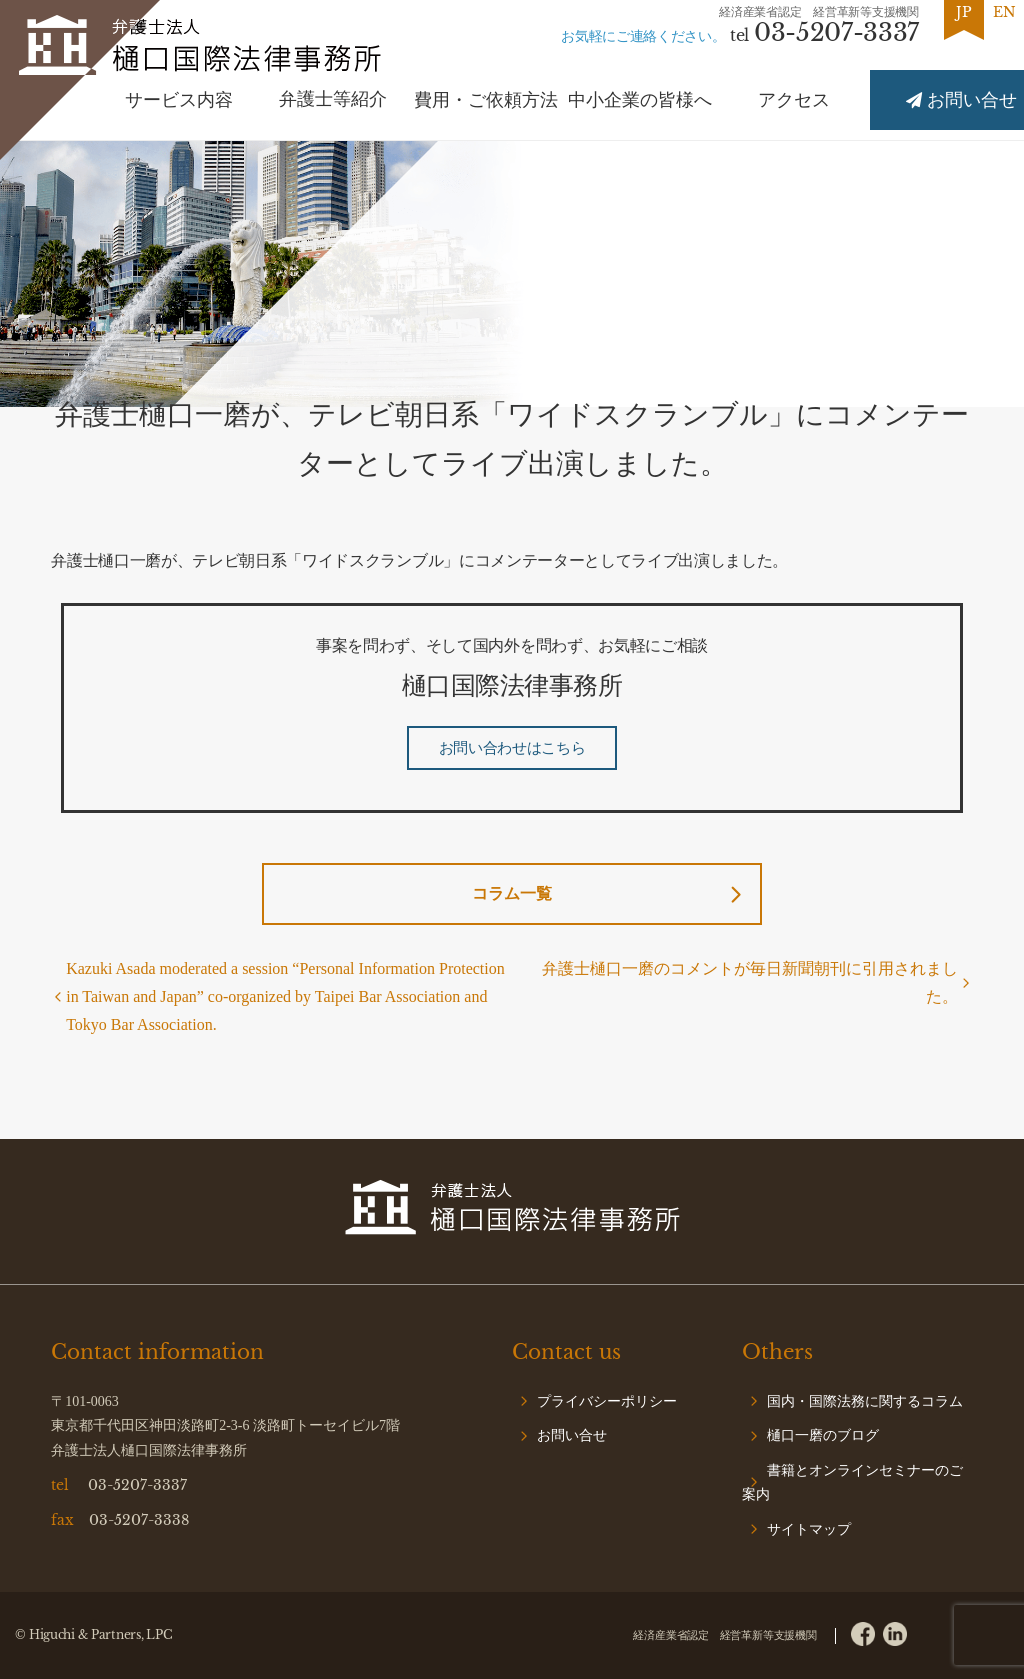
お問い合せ (572, 1435)
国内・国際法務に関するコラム (865, 1401)
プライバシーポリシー (607, 1401)
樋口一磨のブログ (823, 1435)
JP (964, 12)
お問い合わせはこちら (512, 748)
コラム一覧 (512, 893)
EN (1004, 12)
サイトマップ (809, 1529)
